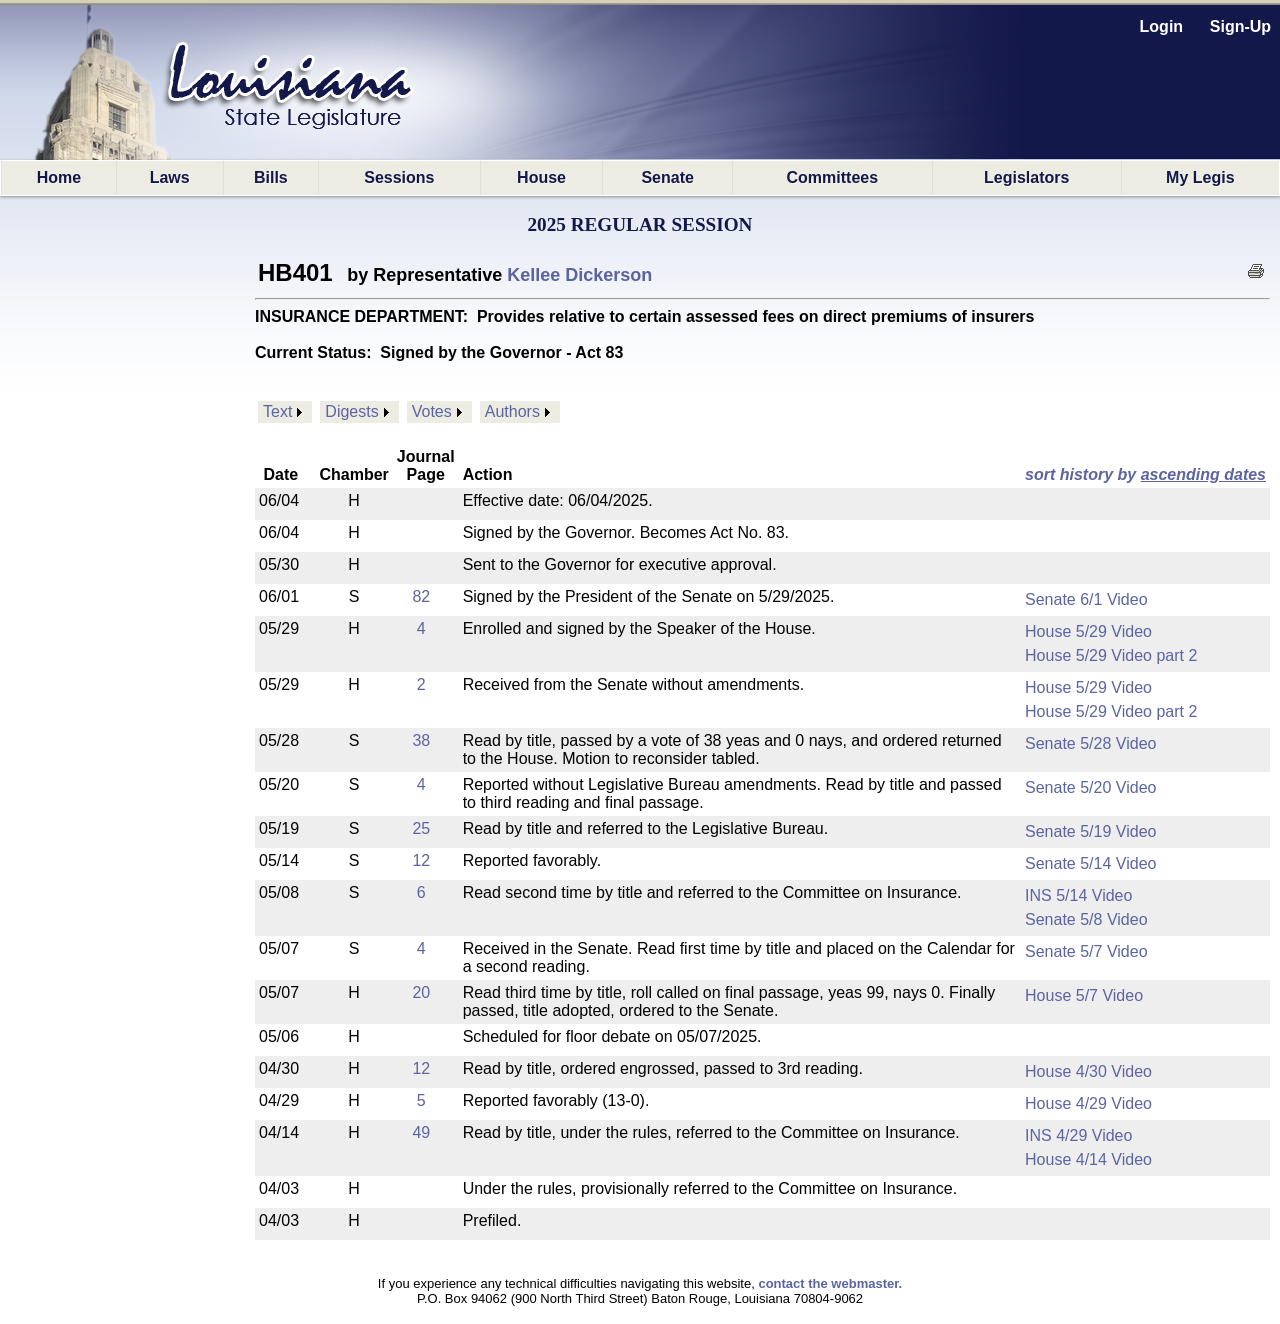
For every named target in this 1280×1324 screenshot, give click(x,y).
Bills (271, 177)
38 (421, 740)
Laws (170, 177)
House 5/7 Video (1084, 995)
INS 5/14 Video (1078, 895)
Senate (667, 177)
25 (421, 828)
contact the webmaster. (830, 1283)
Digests (351, 411)
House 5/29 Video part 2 (1111, 655)
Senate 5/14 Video (1090, 863)
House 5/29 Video (1088, 631)
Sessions (399, 177)
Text (277, 411)
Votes (432, 411)
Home (59, 177)
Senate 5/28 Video (1090, 743)
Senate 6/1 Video (1086, 599)
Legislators (1026, 177)
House (541, 177)
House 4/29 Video (1088, 1103)
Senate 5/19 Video (1090, 831)
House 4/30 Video (1088, 1071)
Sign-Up (1240, 26)
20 (421, 992)
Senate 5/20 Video (1090, 787)
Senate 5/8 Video (1086, 919)
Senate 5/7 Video (1086, 951)
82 (421, 596)
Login (1162, 26)
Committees (833, 177)
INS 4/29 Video (1078, 1135)
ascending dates (1203, 474)
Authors (512, 411)
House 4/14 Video (1088, 1159)
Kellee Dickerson (579, 275)
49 (421, 1132)
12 (421, 860)
